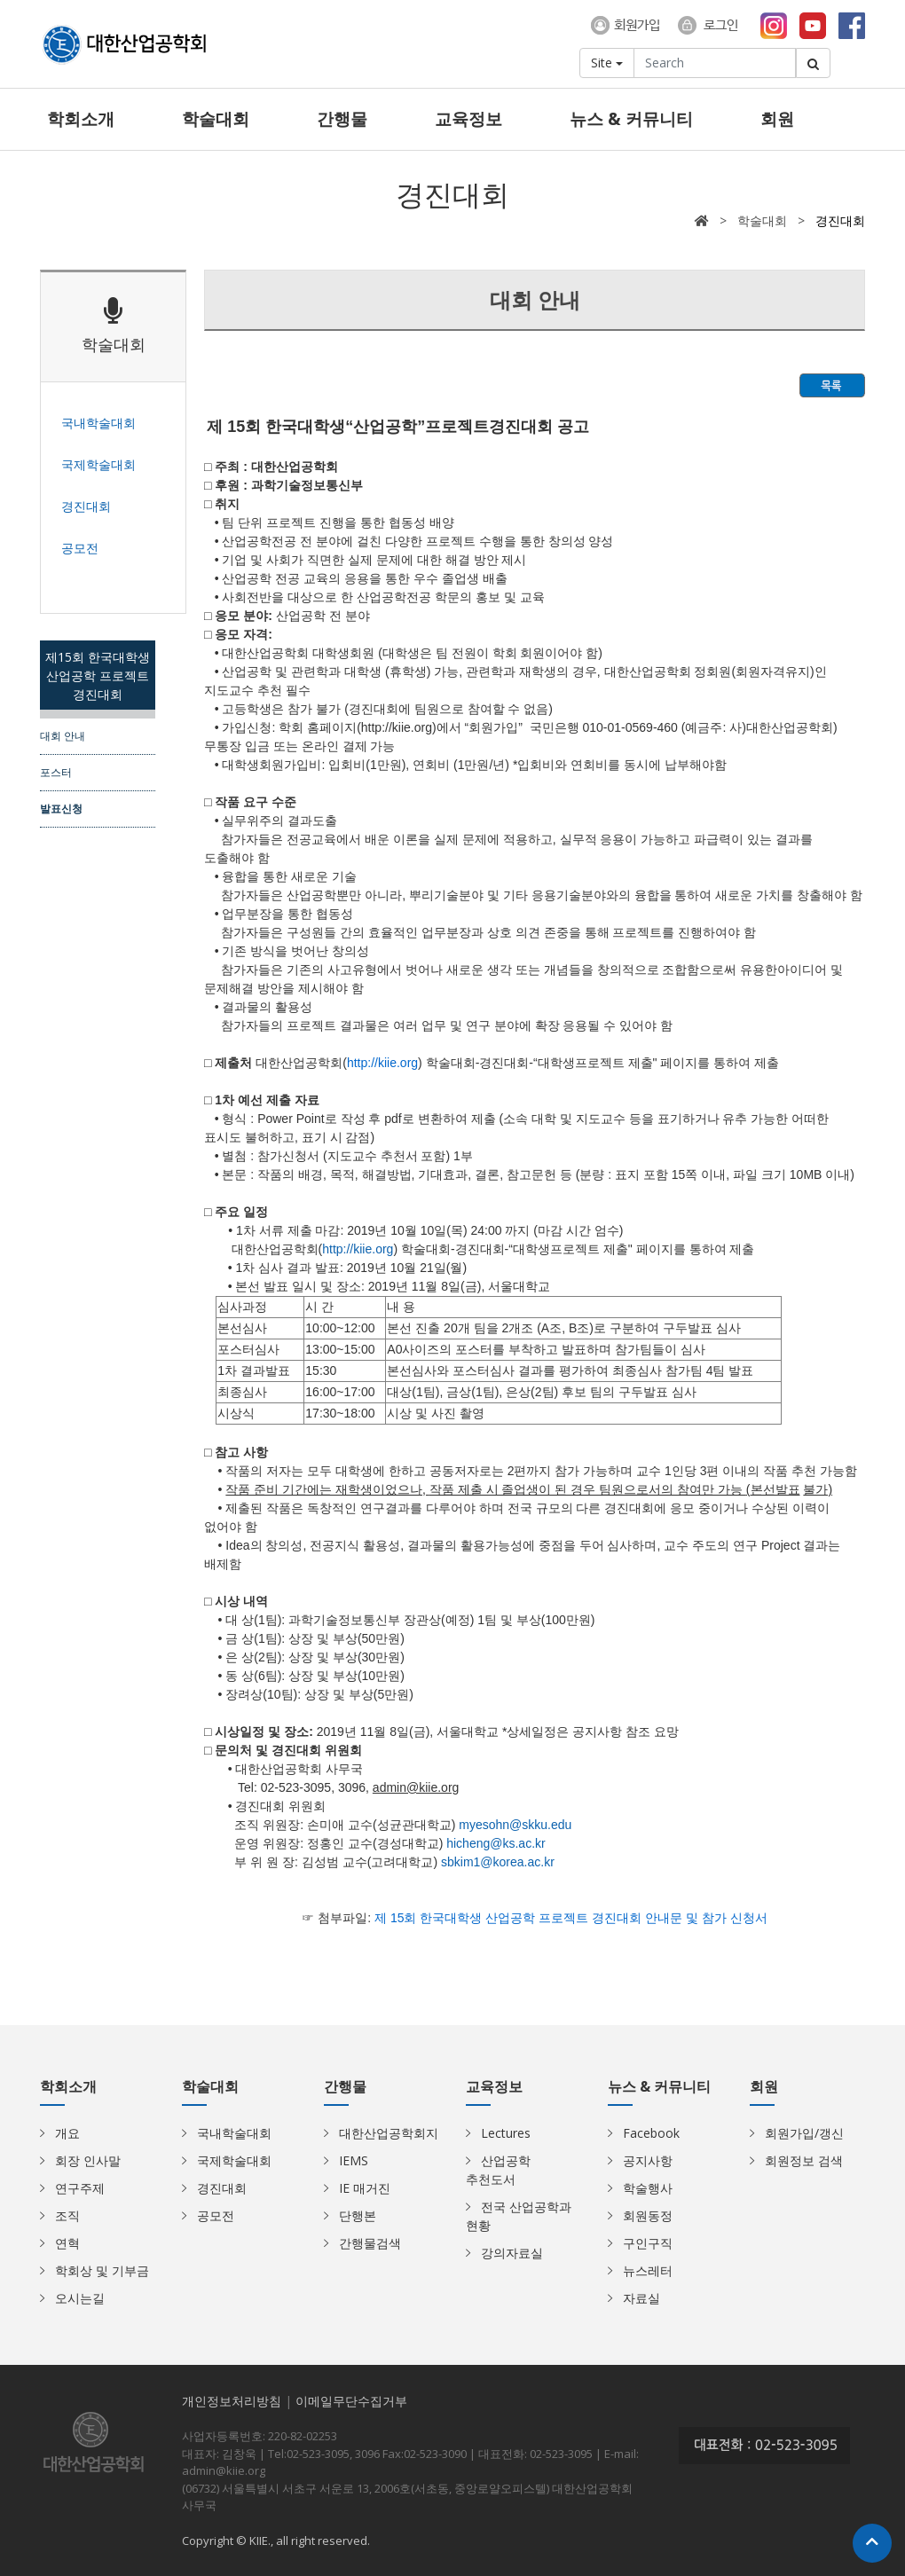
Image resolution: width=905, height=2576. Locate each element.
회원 (777, 118)
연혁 (67, 2242)
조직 (67, 2215)
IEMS (353, 2160)
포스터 (56, 772)
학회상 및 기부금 (102, 2270)
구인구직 (648, 2242)
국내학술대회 (234, 2132)
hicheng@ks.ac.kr (495, 1843)
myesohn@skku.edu (515, 1825)
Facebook (651, 2132)
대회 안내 (62, 735)
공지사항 (648, 2160)
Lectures (506, 2132)
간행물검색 (370, 2242)
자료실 (641, 2297)
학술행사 (648, 2187)
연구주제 (80, 2187)
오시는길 (80, 2297)
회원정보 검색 (804, 2160)
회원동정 (648, 2215)
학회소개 (80, 118)
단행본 (357, 2215)
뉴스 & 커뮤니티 (631, 118)
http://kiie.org (357, 1249)
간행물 (342, 118)
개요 (67, 2132)
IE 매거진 (364, 2187)
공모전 (215, 2215)
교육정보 (468, 118)
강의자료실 (512, 2252)
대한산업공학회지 (388, 2132)
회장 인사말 (88, 2160)
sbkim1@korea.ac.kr (498, 1862)
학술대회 (215, 118)
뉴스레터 (648, 2270)
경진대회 (222, 2187)
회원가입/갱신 (804, 2132)
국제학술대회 (234, 2160)
